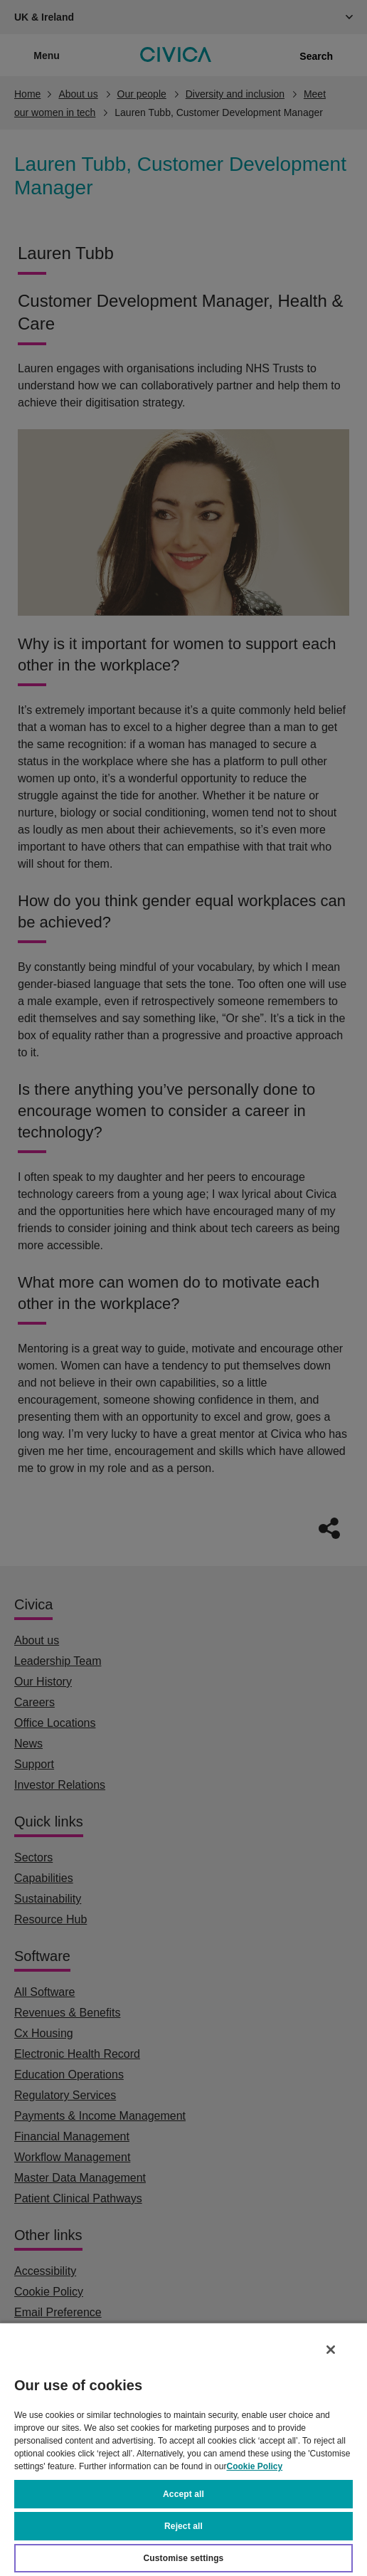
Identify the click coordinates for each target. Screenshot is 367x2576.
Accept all (183, 2494)
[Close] (330, 2349)
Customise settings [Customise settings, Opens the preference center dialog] (184, 2558)
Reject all (183, 2526)
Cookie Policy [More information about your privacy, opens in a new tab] (254, 2466)
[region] (183, 2449)
